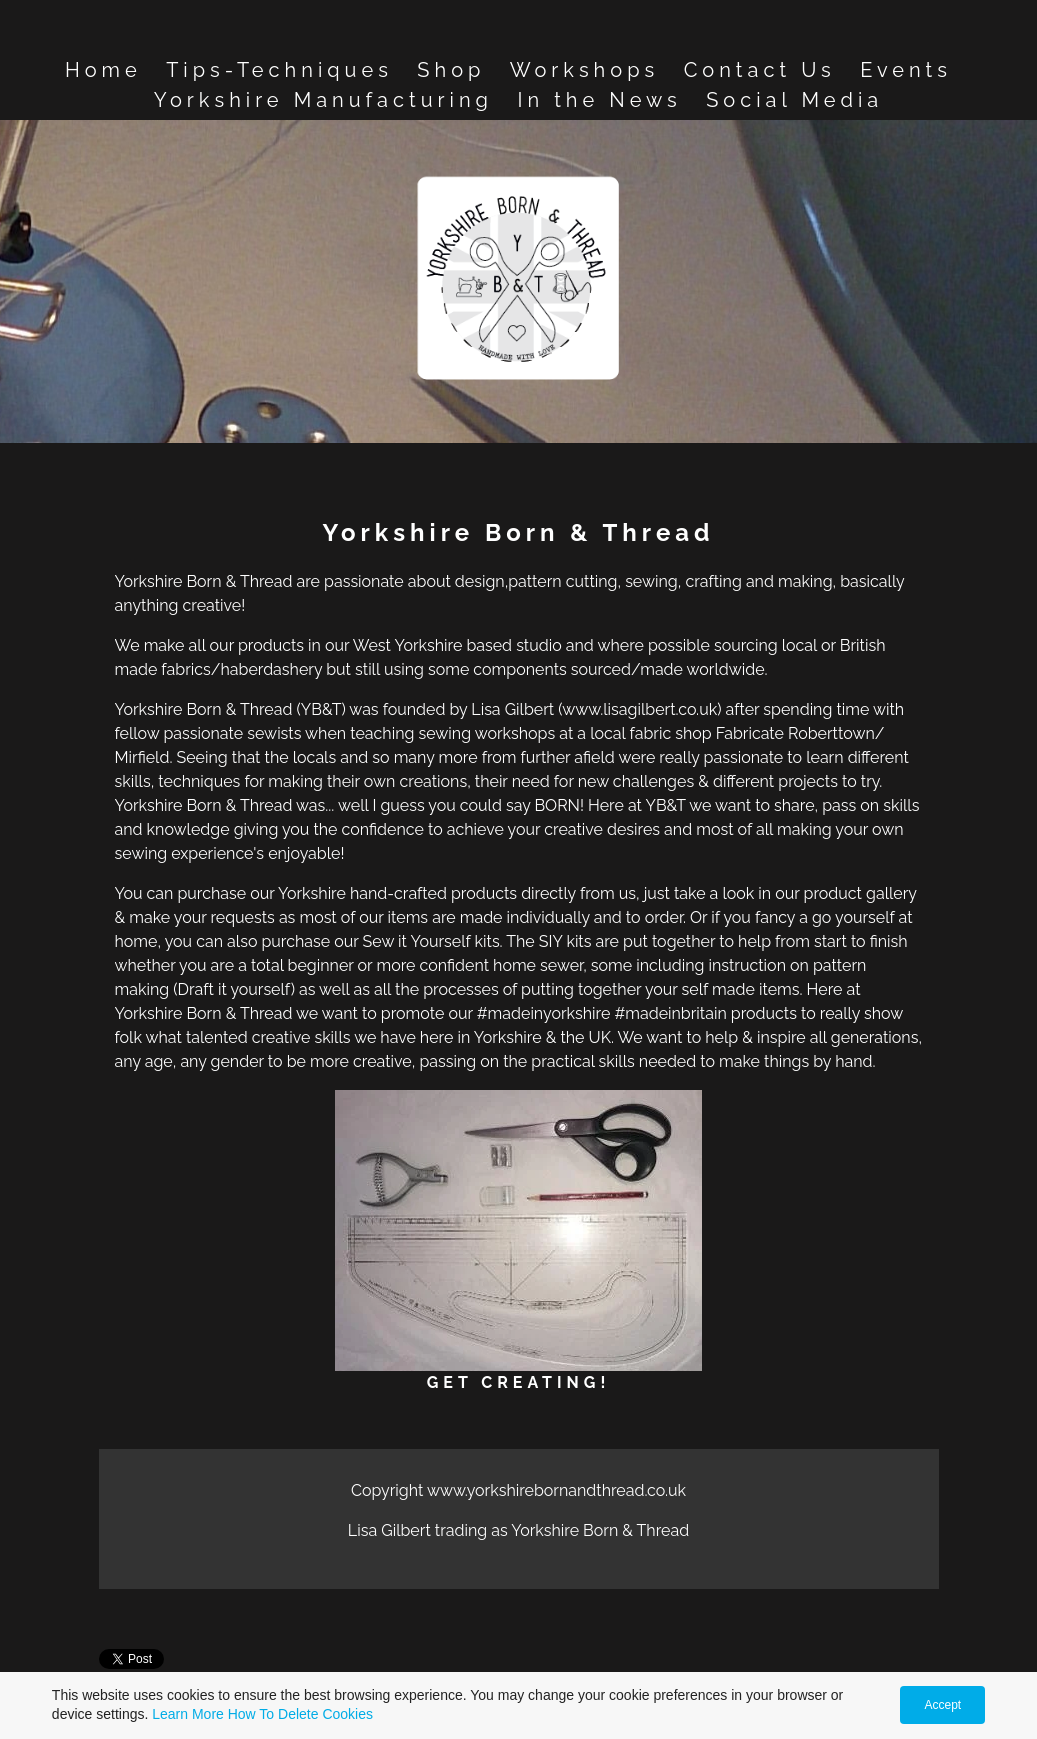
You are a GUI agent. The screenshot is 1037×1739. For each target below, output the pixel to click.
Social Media (794, 100)
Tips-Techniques (279, 70)
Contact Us (760, 70)
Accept (942, 1705)
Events (906, 70)
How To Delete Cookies (300, 1714)
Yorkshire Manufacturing (323, 100)
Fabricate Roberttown (795, 733)
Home (103, 70)
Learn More (188, 1714)
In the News (599, 100)
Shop (451, 70)
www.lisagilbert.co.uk (639, 709)
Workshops (584, 70)
